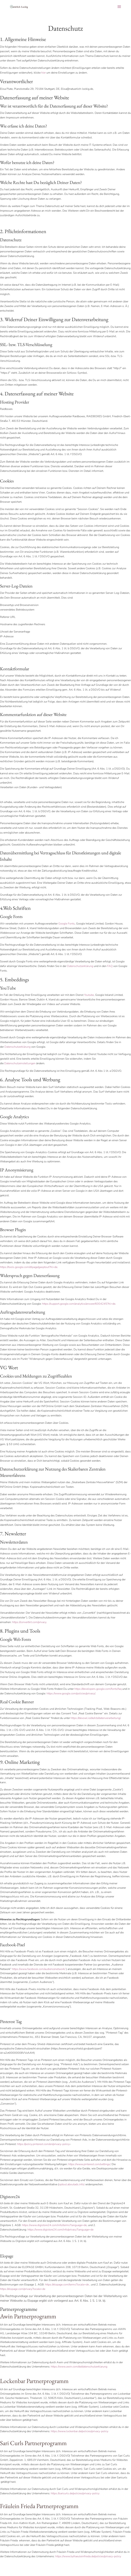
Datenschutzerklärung (80, 966)
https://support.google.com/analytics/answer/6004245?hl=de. (79, 1304)
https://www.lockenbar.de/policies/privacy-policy (79, 2431)
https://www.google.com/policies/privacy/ (71, 1693)
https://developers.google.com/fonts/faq (98, 1689)
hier (43, 73)
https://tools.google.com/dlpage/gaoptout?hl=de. (29, 1267)
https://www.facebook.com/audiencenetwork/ (38, 1969)
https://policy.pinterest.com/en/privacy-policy (43, 2144)
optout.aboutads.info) (72, 2184)
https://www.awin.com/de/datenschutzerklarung (79, 2367)
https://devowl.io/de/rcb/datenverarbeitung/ (95, 1718)
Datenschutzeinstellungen (19, 1063)
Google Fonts (66, 923)
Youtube (89, 995)
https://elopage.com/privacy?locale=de (22, 2289)
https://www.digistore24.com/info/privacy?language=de (60, 2229)
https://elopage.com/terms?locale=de (67, 2284)
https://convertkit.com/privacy (29, 1622)
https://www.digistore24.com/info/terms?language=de (54, 2225)
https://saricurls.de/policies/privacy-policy (75, 2493)
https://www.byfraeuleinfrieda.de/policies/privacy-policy (88, 2556)
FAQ (110, 966)
